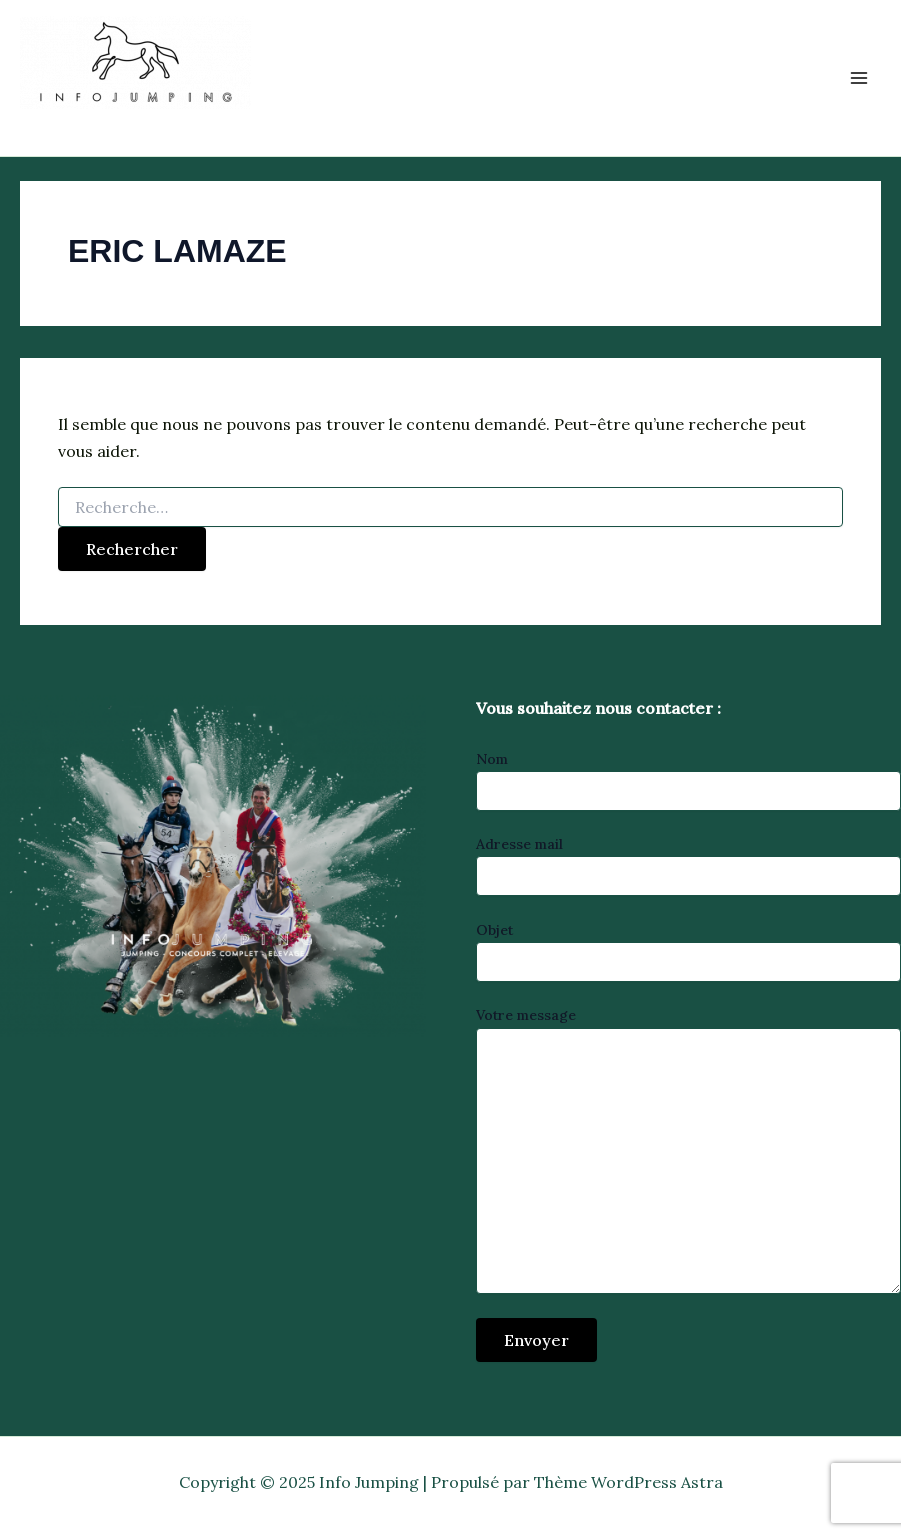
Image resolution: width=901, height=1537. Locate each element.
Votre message (689, 1152)
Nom (689, 780)
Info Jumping (113, 124)
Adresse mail (689, 865)
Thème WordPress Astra (628, 1482)
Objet (689, 951)
